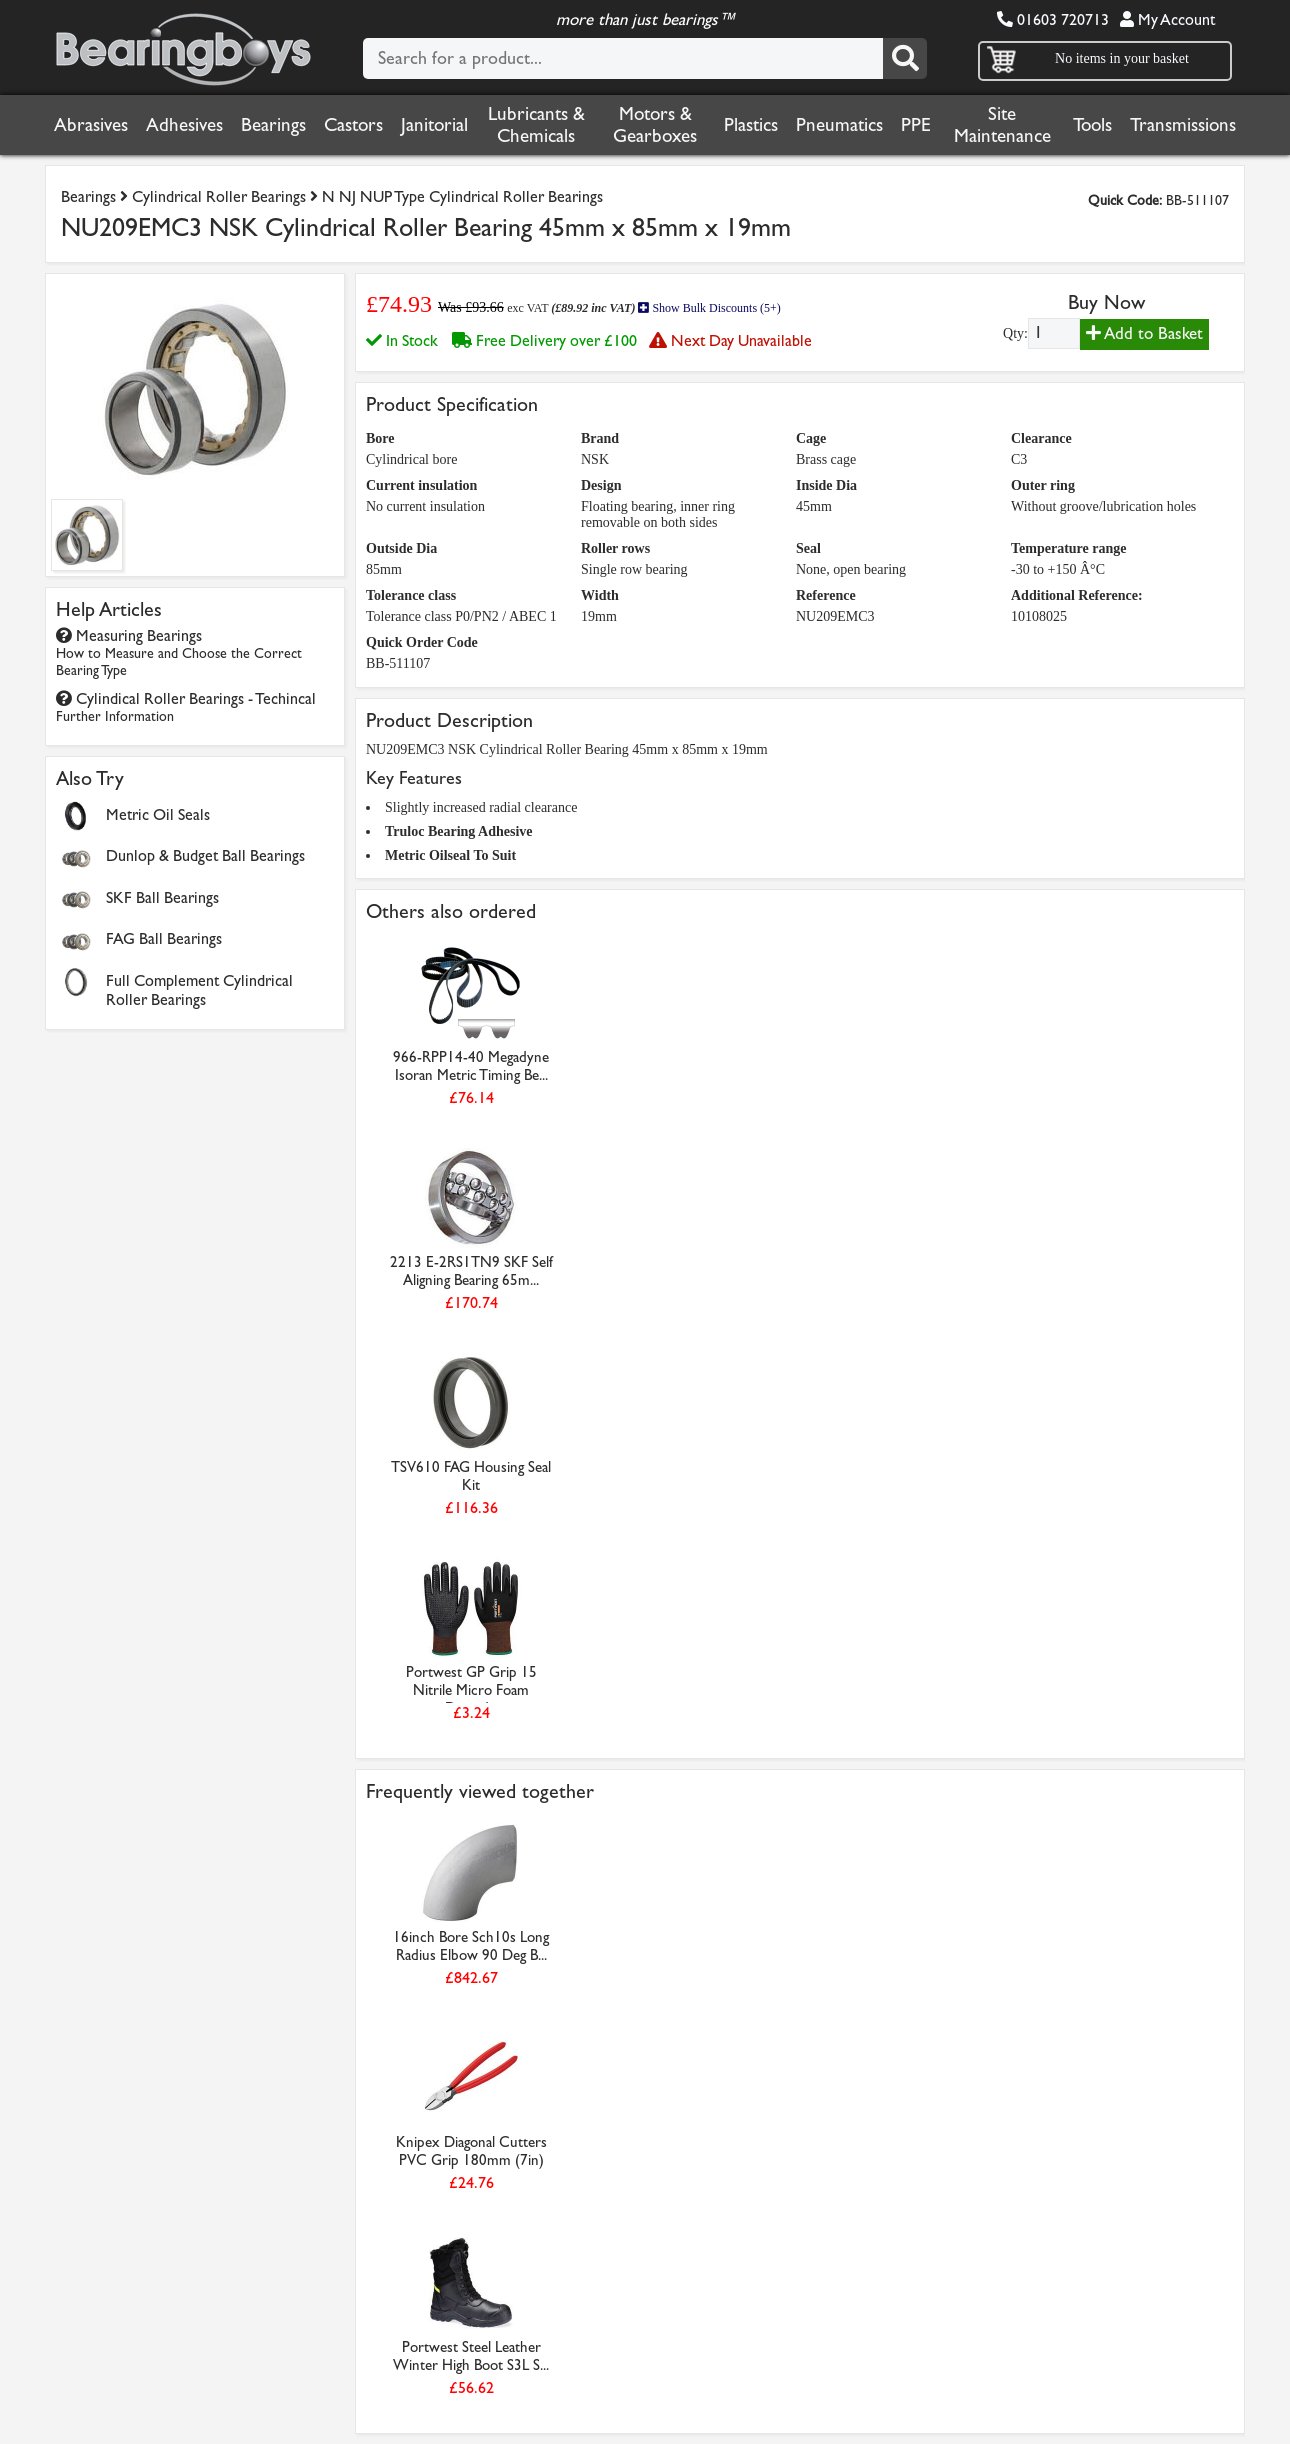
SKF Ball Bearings (162, 897)
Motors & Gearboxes (655, 125)
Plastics (751, 125)
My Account (1167, 19)
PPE (916, 125)
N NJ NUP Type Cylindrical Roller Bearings (462, 196)
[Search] (905, 58)
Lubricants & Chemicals (536, 125)
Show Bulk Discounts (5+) (709, 308)
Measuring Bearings (179, 652)
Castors (353, 125)
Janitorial (434, 125)
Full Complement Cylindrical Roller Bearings (199, 990)
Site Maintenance (1002, 125)
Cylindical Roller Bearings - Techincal (186, 707)
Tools (1092, 125)
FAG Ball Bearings (164, 938)
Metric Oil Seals (158, 814)
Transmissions (1183, 125)
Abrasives (91, 125)
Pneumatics (839, 125)
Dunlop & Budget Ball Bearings (205, 855)
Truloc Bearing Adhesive (459, 831)
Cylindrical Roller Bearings (219, 196)
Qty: (1015, 333)
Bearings (273, 125)
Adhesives (184, 125)
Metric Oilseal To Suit (450, 855)
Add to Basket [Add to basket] (1144, 333)
